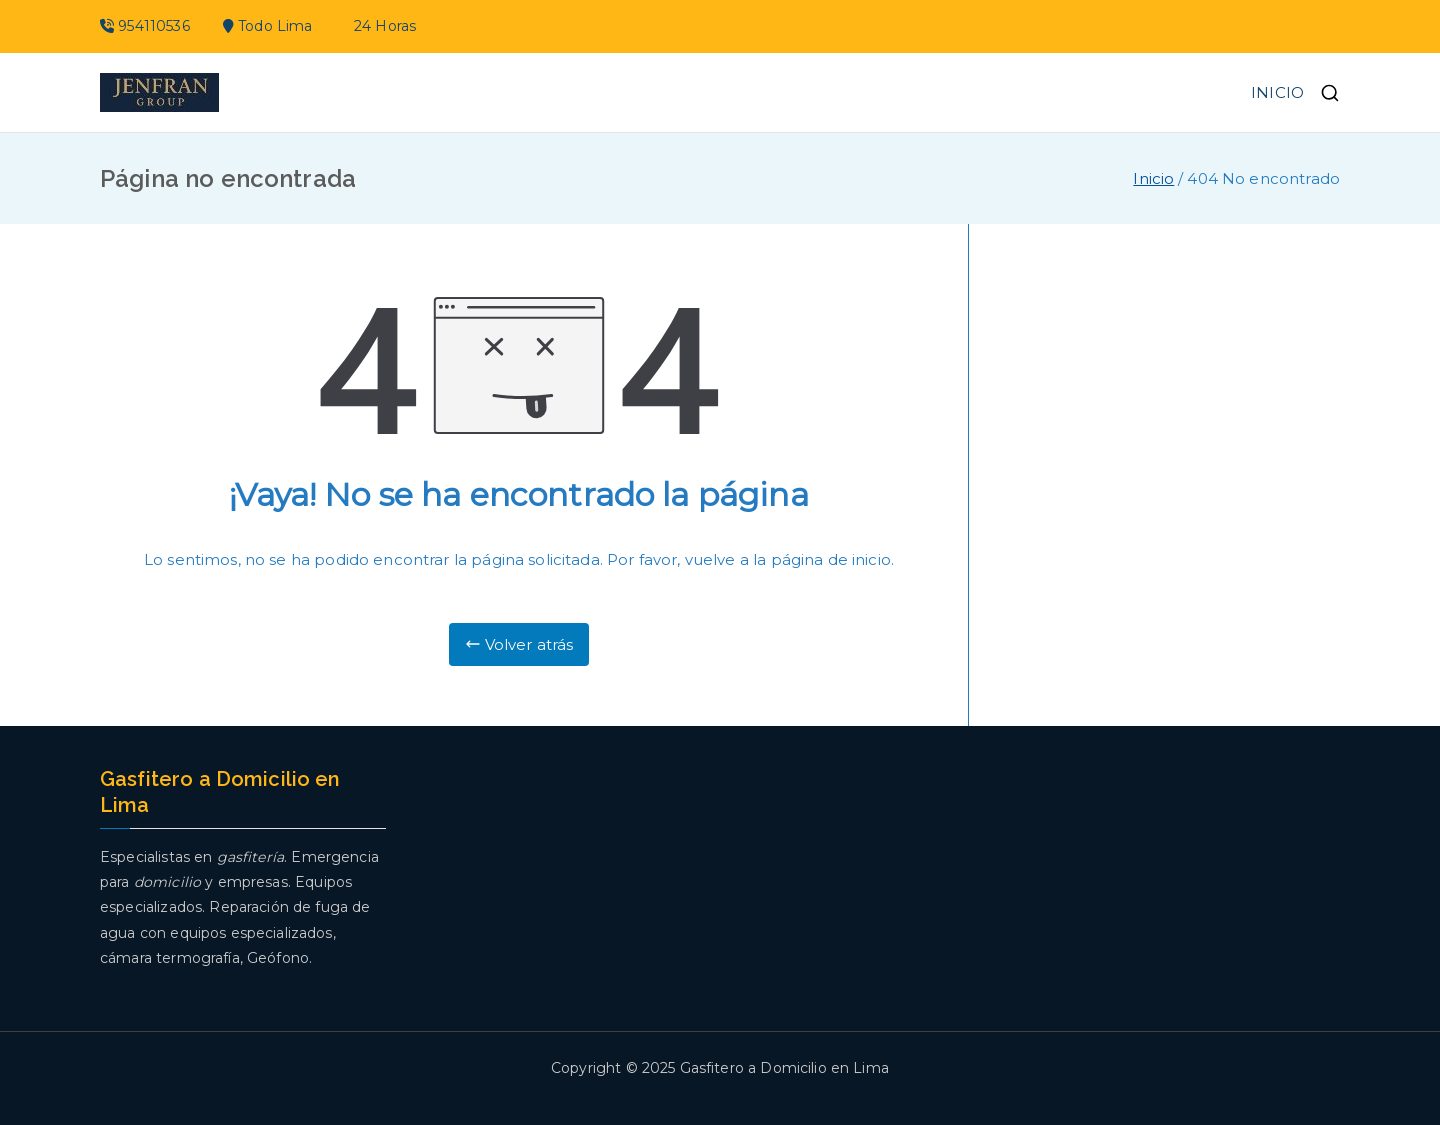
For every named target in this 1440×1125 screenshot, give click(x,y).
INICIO (1277, 92)
